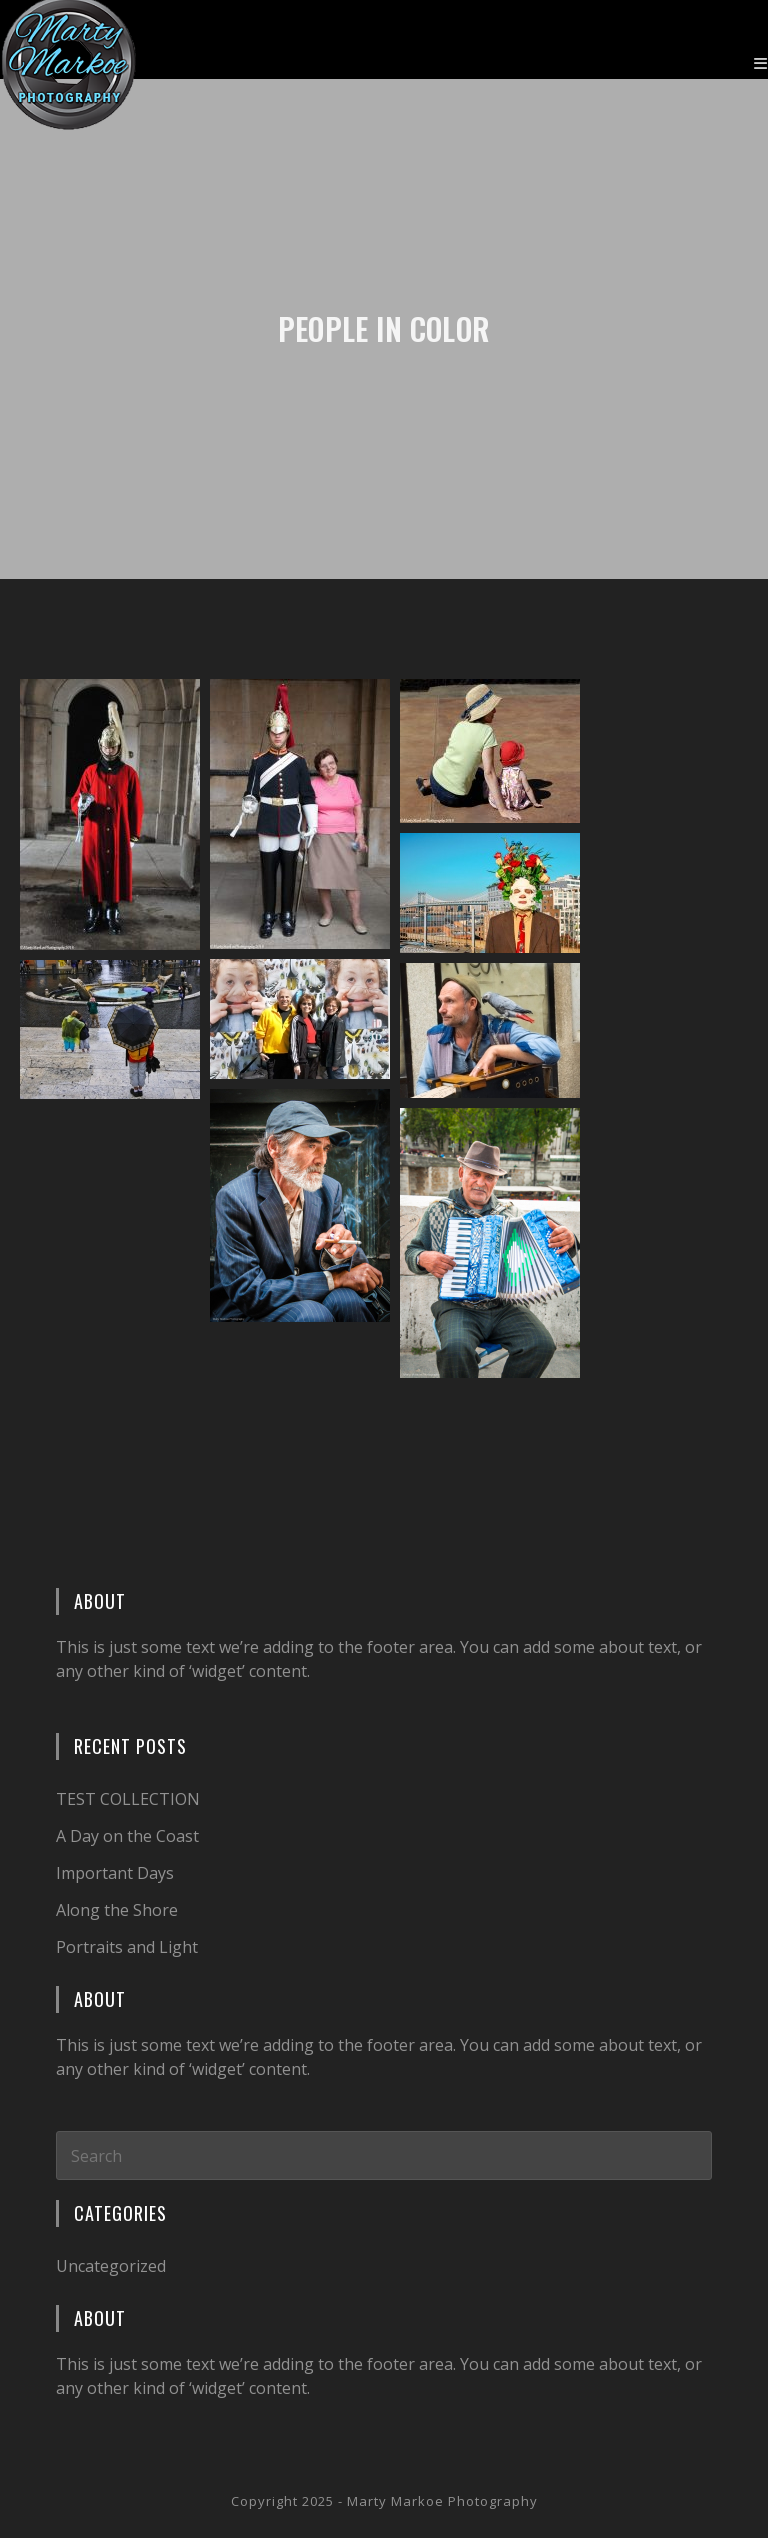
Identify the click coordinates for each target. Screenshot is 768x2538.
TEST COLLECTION (128, 1799)
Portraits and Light (127, 1947)
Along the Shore (117, 1910)
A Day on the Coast (127, 1836)
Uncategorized (111, 2266)
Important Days (115, 1873)
